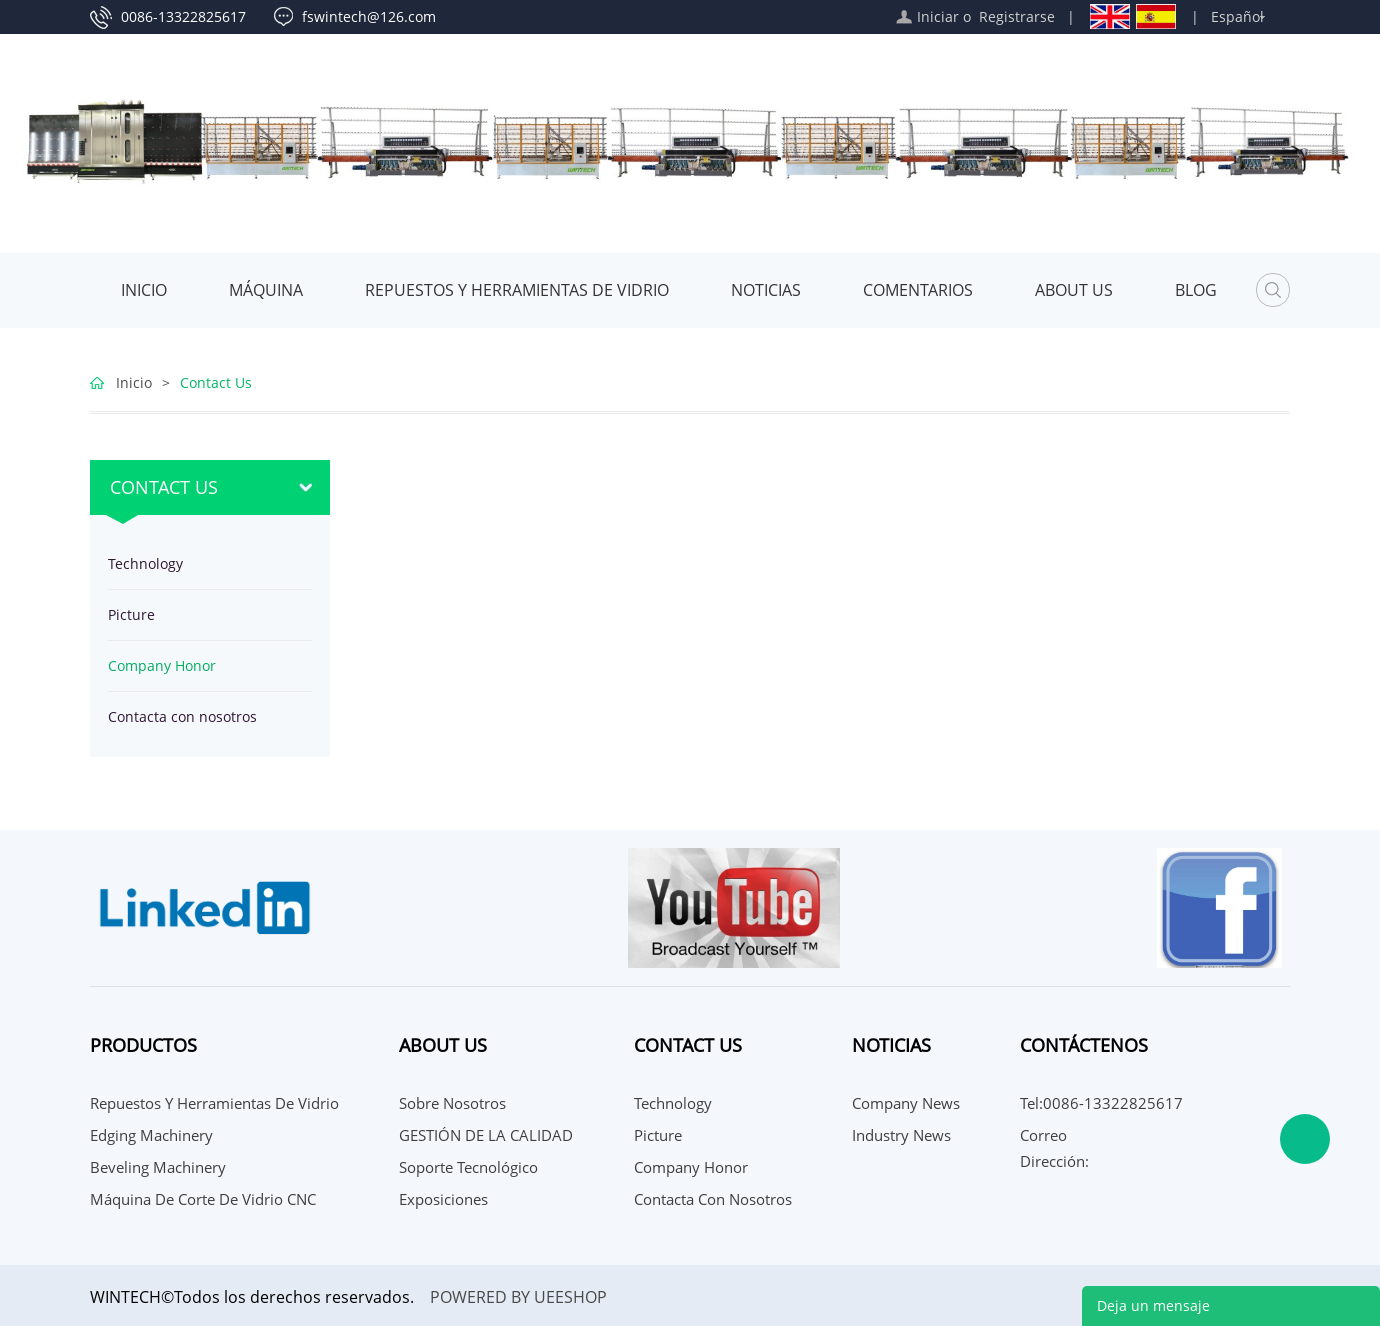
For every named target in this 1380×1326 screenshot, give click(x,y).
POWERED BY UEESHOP (518, 1297)
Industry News (901, 1135)
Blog (1196, 290)
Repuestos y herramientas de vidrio (517, 290)
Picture (131, 614)
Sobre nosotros (452, 1103)
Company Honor (162, 665)
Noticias (766, 290)
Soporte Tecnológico (468, 1167)
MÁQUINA (266, 290)
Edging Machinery (151, 1135)
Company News (906, 1103)
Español (1237, 16)
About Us (1074, 290)
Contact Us (216, 382)
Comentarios (918, 290)
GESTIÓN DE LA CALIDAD (486, 1135)
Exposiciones (443, 1199)
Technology (145, 563)
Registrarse (1017, 16)
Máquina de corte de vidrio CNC (203, 1199)
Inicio (144, 290)
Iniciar (938, 16)
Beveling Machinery (158, 1167)
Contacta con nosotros (182, 716)
